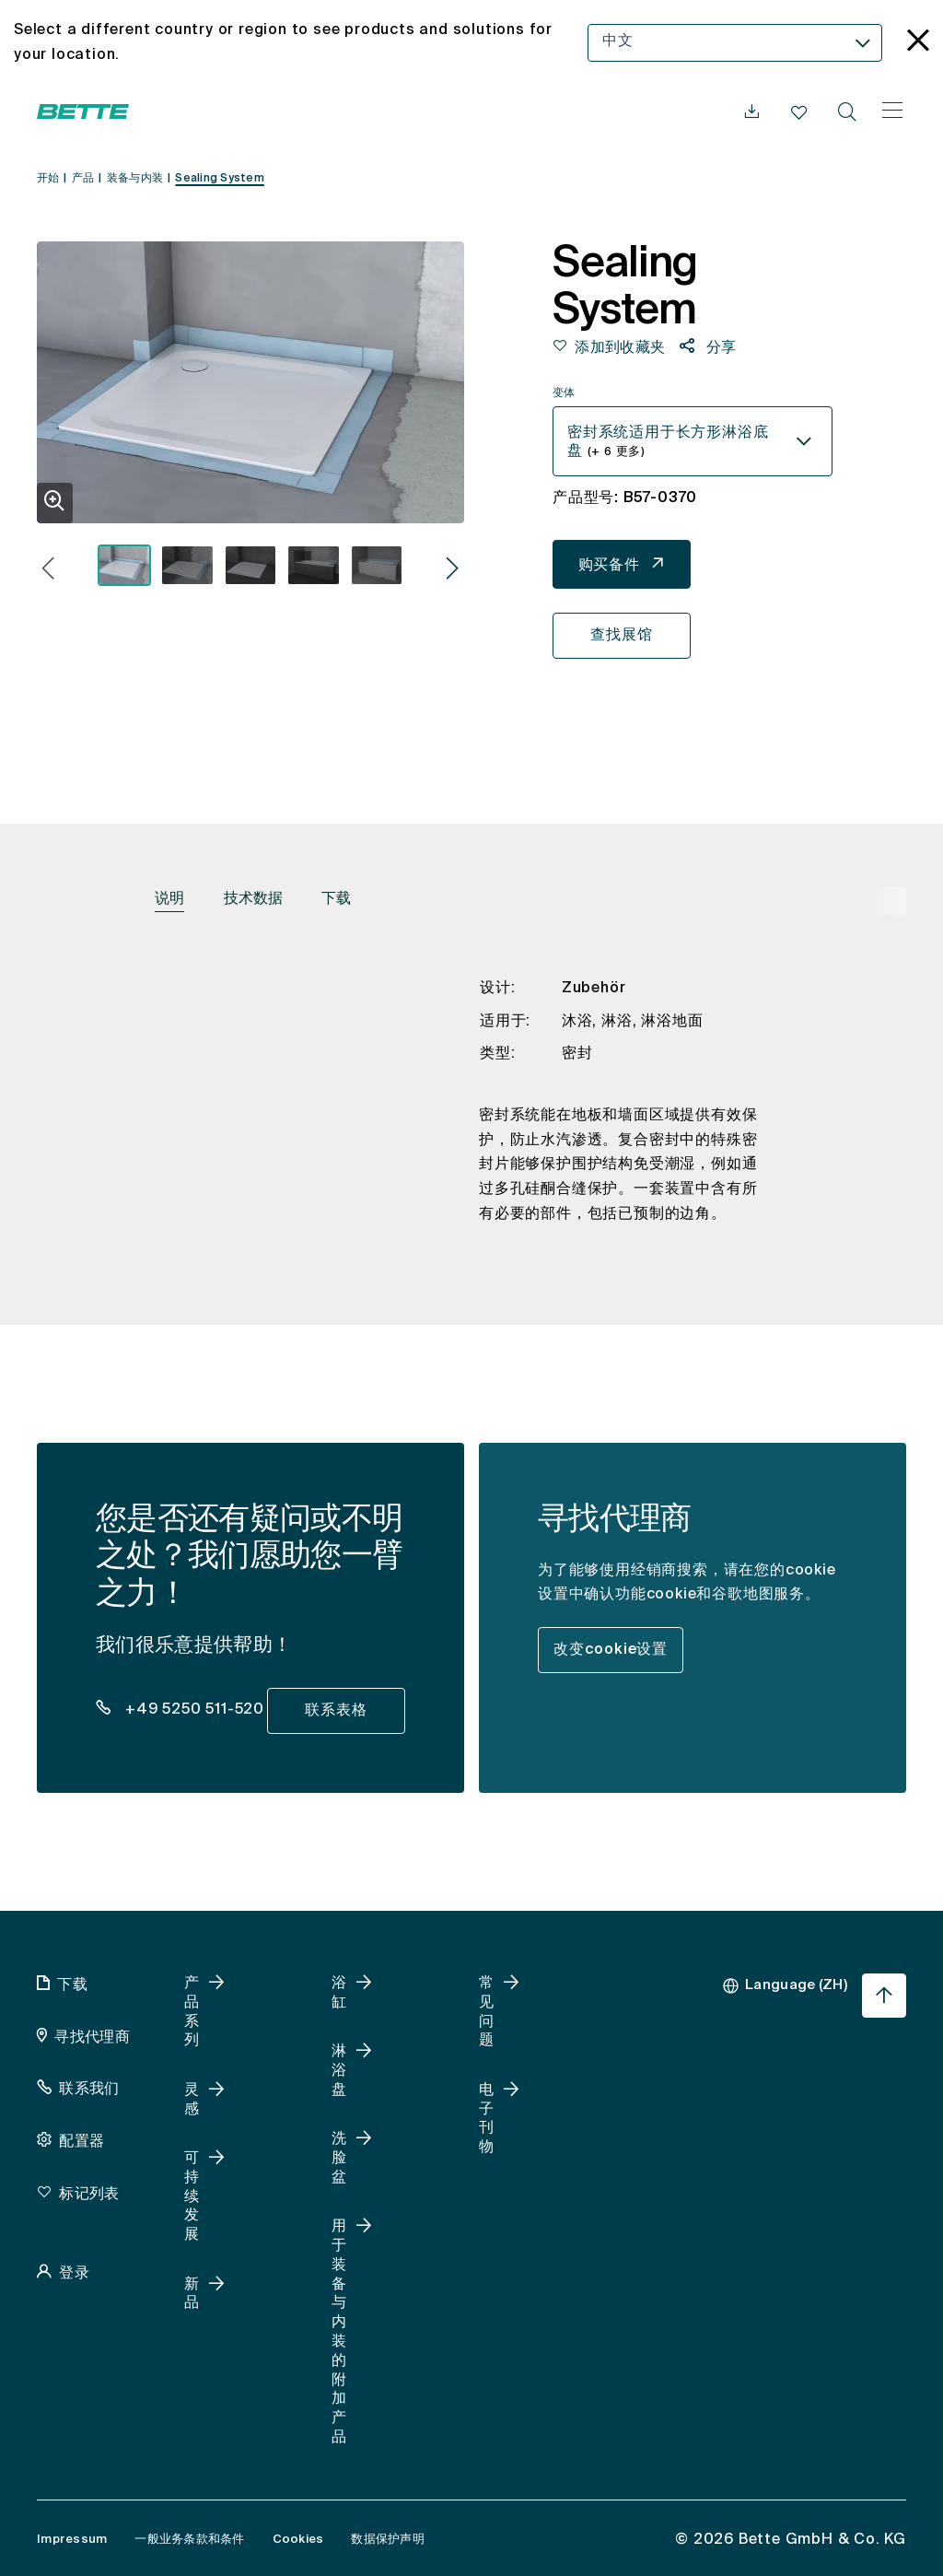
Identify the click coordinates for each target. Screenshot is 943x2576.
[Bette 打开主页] (83, 111)
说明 (169, 899)
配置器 (81, 2142)
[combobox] (735, 43)
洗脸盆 (339, 2158)
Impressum (72, 2540)
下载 (336, 899)
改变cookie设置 (610, 1650)
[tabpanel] (471, 1116)
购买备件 (609, 565)
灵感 (191, 2100)
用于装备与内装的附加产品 (339, 2332)
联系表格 (336, 1711)
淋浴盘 (339, 2071)
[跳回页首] (884, 1995)
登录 (74, 2273)
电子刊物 (486, 2119)
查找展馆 (621, 635)
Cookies (298, 2540)
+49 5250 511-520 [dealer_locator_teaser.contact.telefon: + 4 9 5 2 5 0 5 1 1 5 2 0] (192, 1710)
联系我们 (89, 2089)
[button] (48, 570)
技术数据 (253, 899)
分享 (720, 348)
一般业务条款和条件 (189, 2540)
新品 (191, 2294)
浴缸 (339, 1993)
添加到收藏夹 (620, 348)
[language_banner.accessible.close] (918, 42)
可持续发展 (191, 2196)
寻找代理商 (92, 2038)
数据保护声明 (388, 2540)
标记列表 (89, 2194)
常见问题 (486, 2012)
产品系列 (191, 2012)
